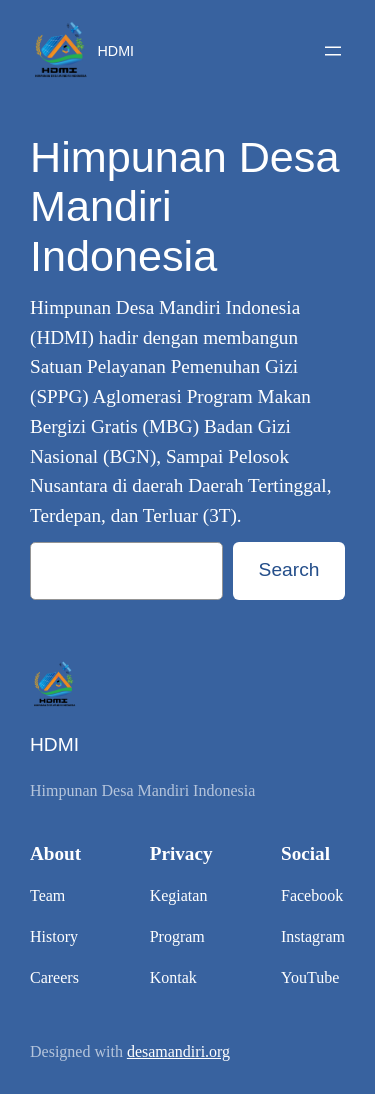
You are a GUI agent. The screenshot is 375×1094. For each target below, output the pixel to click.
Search (289, 569)
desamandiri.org (178, 1051)
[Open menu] (333, 51)
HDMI (116, 51)
